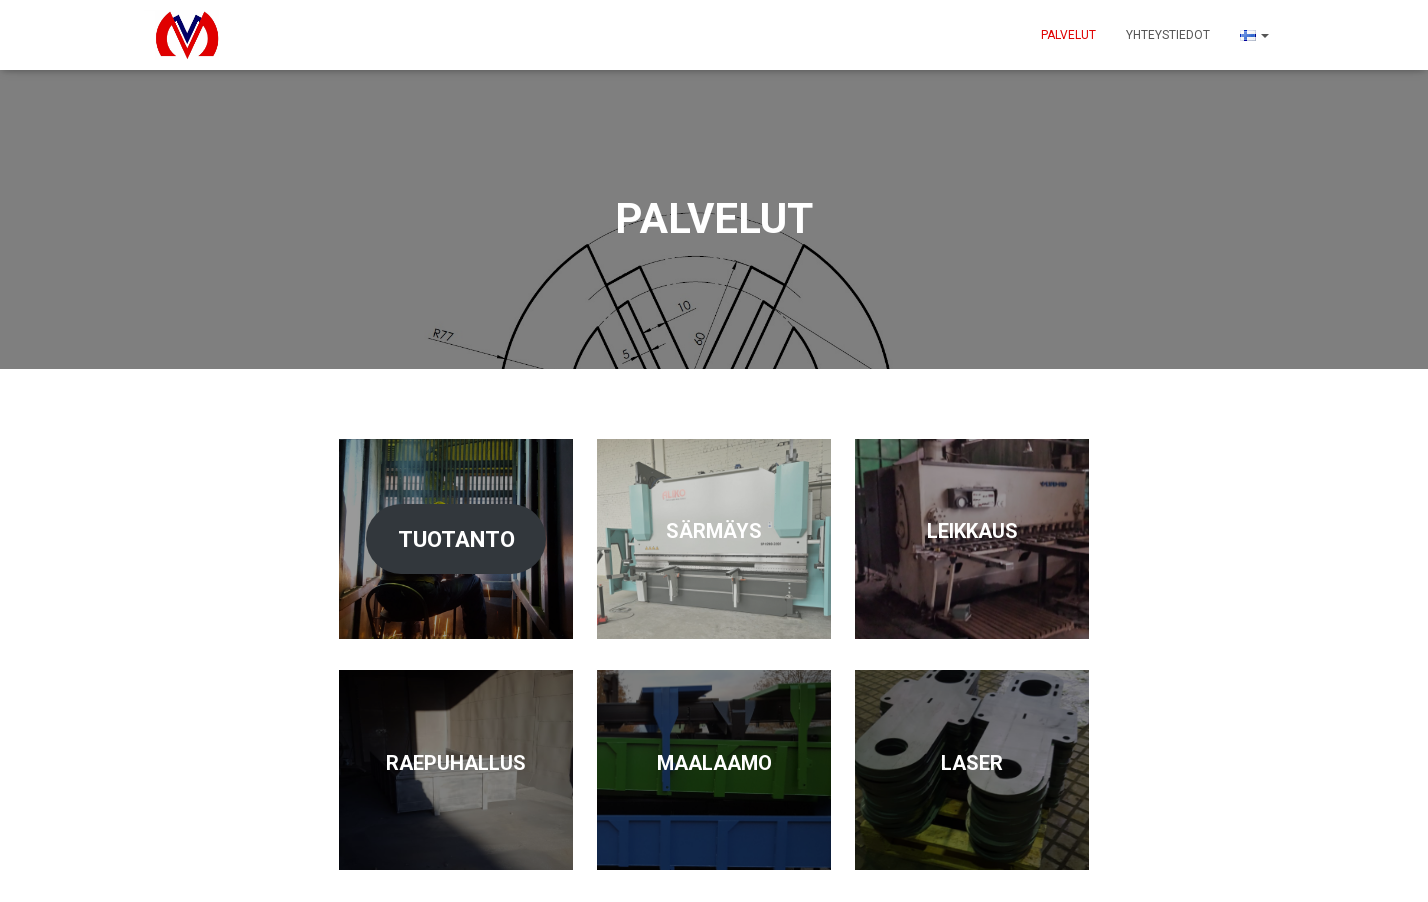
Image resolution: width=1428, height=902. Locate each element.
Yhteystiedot (1168, 35)
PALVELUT (1068, 35)
